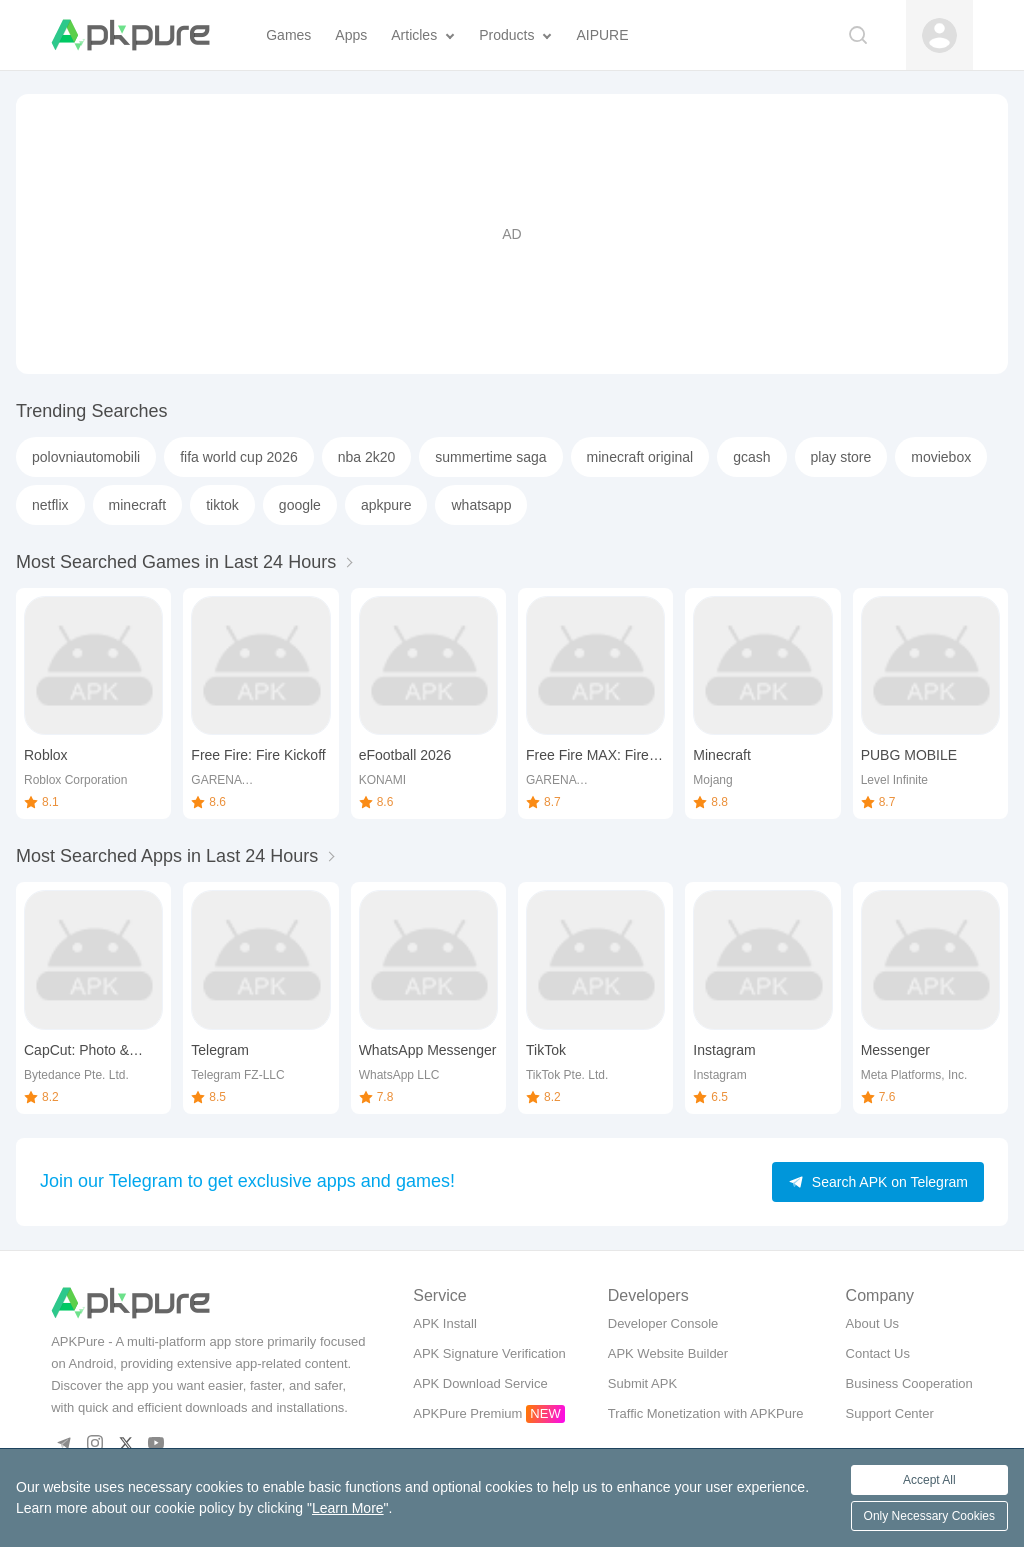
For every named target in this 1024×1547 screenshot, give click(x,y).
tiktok (222, 505)
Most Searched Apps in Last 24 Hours (167, 856)
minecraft (138, 505)
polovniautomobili (86, 457)
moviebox (941, 457)
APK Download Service (480, 1383)
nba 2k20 (367, 457)
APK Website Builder (668, 1353)
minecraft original (640, 457)
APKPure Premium (467, 1413)
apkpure (386, 505)
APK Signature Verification (489, 1353)
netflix (50, 505)
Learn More (348, 1508)
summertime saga (490, 457)
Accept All (929, 1480)
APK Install (445, 1323)
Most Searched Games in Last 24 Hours (176, 562)
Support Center (890, 1413)
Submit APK (642, 1383)
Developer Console (663, 1323)
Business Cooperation (909, 1383)
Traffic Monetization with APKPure (706, 1413)
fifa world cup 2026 (239, 457)
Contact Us (878, 1353)
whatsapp (481, 505)
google (300, 505)
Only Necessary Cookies (929, 1516)
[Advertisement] (512, 234)
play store (841, 457)
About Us (872, 1323)
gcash (751, 457)
